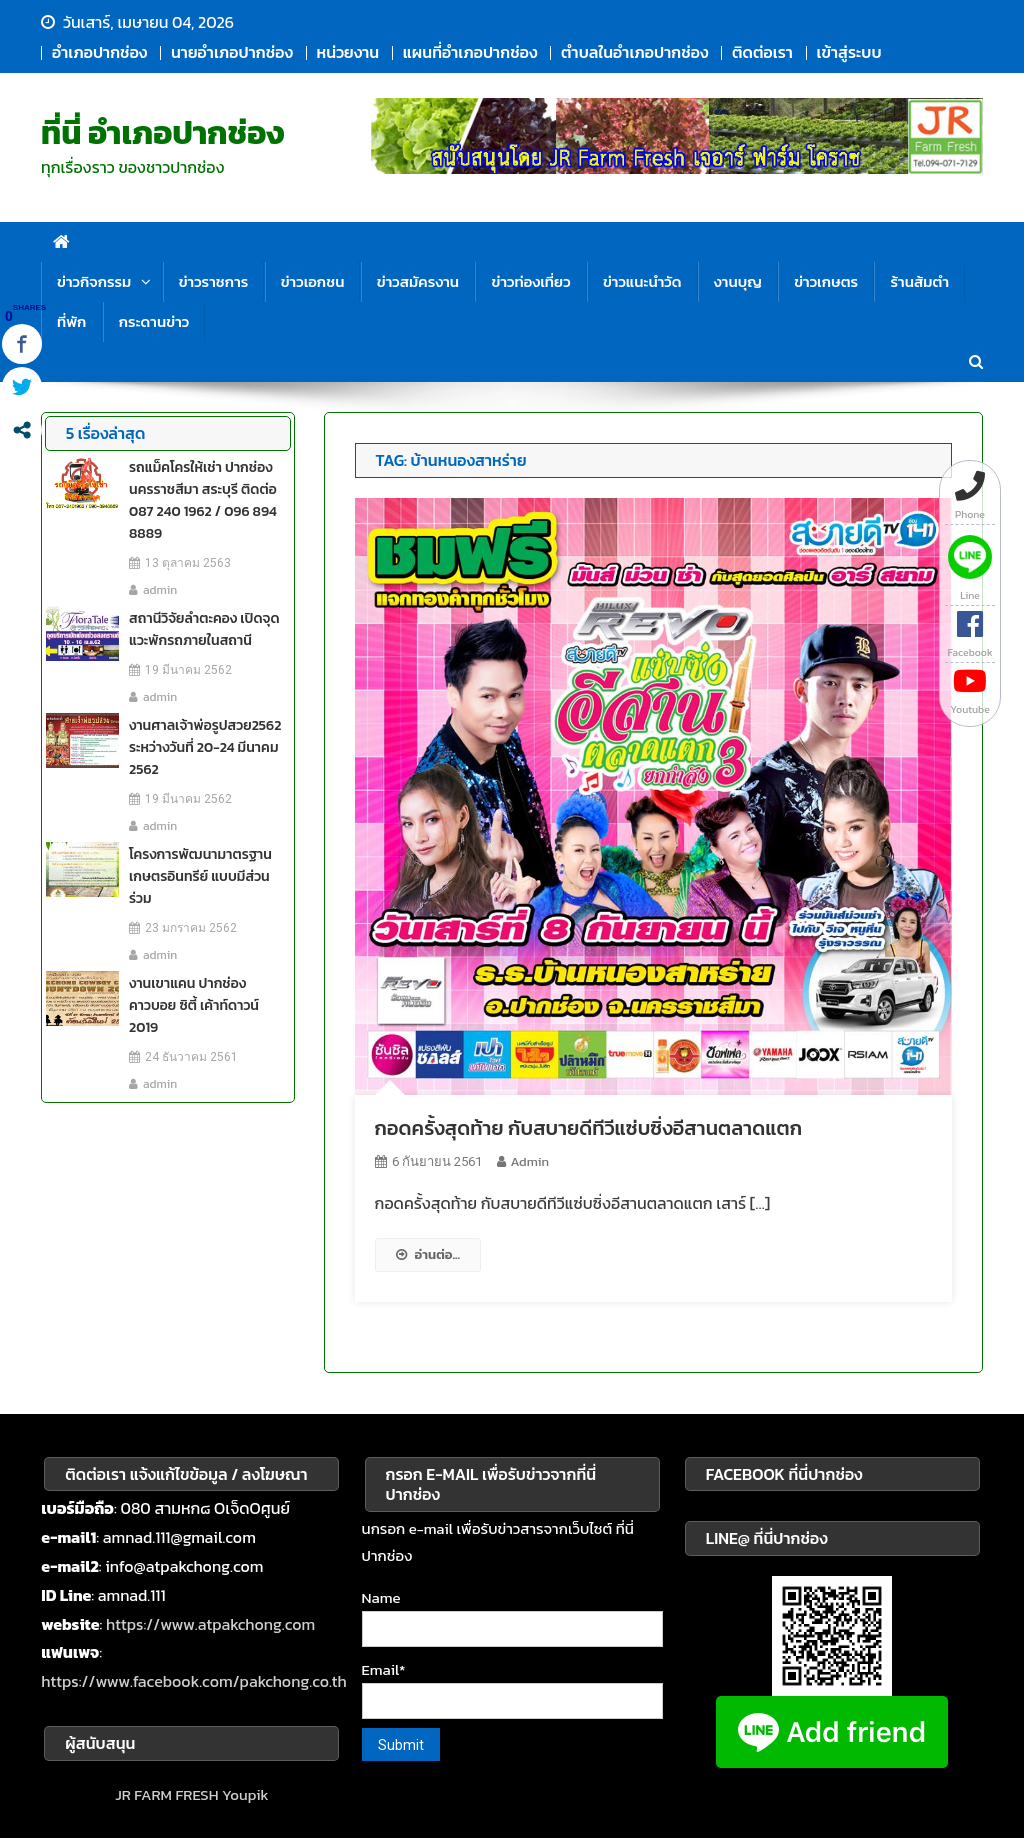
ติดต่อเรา (762, 52)
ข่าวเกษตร (826, 281)
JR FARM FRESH (166, 1794)
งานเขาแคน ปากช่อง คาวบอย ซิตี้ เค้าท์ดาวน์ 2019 (194, 1005)
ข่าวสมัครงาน (418, 281)
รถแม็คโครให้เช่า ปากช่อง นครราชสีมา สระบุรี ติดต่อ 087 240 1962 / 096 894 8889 (203, 500)
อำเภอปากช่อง (99, 52)
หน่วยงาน (348, 52)
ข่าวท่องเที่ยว (530, 281)
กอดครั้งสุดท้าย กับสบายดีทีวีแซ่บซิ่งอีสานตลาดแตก (588, 1128)
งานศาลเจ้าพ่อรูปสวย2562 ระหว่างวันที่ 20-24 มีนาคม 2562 (205, 747)
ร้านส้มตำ (919, 281)
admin (530, 1161)
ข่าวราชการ (214, 281)
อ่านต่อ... (428, 1254)
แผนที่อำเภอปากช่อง (470, 52)
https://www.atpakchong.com (210, 1624)
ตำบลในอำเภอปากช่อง (634, 52)
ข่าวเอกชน (313, 281)
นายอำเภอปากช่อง (232, 52)
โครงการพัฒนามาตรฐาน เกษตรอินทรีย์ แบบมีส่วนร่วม (200, 876)
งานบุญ (738, 281)
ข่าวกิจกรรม (94, 281)
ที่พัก (71, 321)
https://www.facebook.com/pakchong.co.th (194, 1681)
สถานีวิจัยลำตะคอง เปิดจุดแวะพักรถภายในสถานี (204, 629)
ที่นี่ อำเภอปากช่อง (163, 133)
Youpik (245, 1794)
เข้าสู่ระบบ (849, 52)
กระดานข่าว (154, 321)
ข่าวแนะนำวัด (642, 281)
